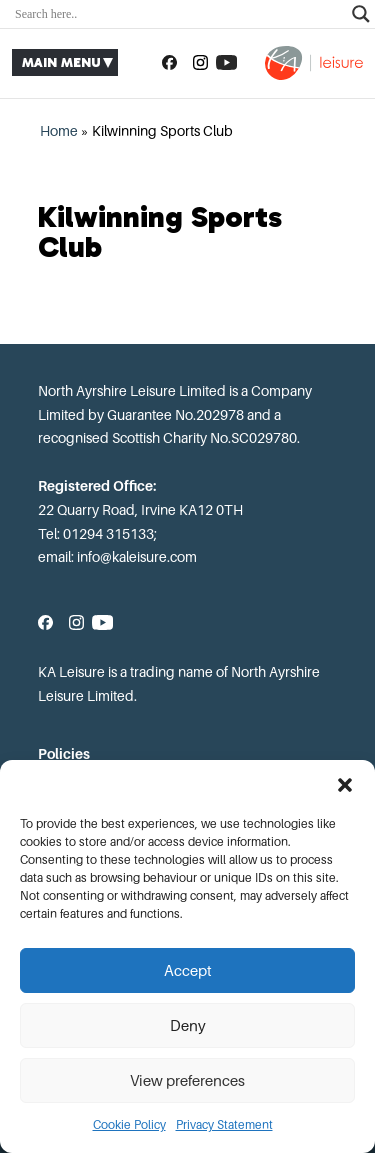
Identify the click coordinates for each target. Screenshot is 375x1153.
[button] (345, 785)
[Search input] (178, 14)
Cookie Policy (129, 1125)
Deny (188, 1026)
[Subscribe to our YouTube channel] (226, 63)
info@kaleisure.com (137, 557)
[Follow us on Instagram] (200, 63)
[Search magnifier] (361, 14)
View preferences (187, 1081)
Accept (188, 971)
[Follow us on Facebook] (169, 63)
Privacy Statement (224, 1125)
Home (59, 131)
